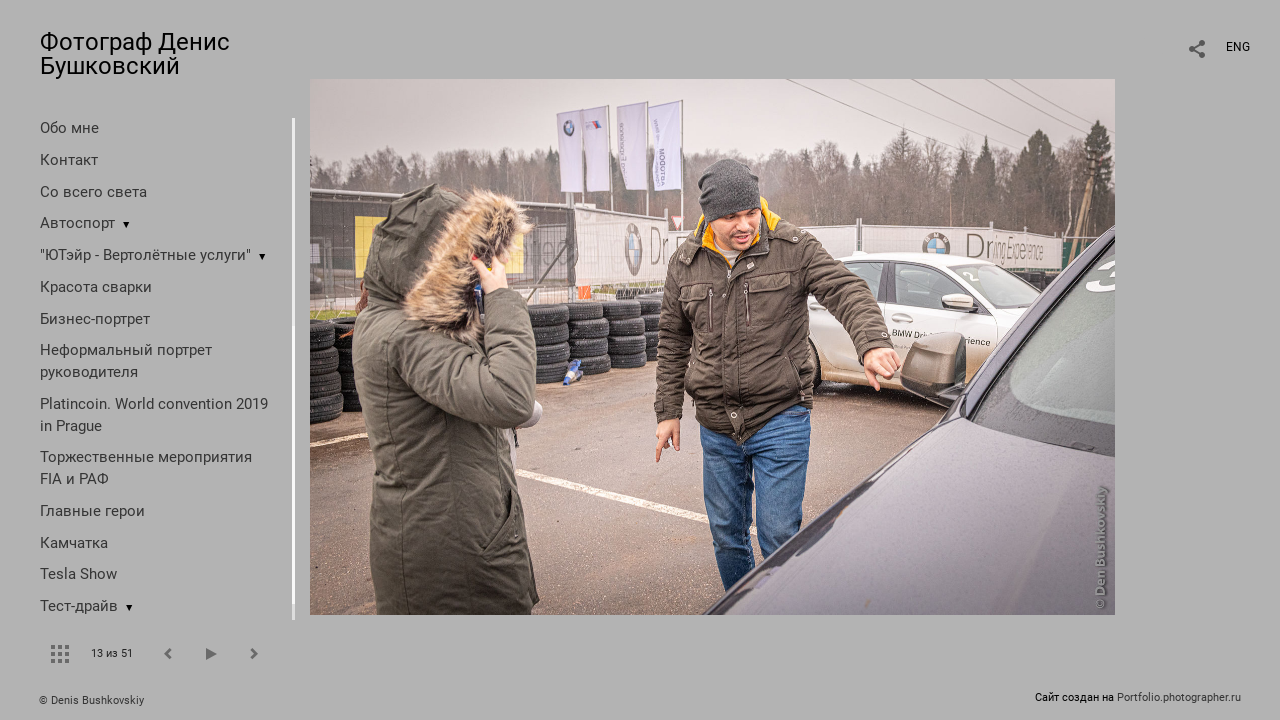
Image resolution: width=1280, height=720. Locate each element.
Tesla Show (78, 574)
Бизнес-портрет (95, 319)
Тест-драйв (79, 606)
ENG (1238, 47)
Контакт (69, 160)
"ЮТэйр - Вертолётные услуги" (145, 255)
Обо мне (69, 128)
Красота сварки (96, 287)
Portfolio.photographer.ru (1179, 697)
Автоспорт (77, 223)
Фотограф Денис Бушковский (135, 54)
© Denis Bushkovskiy (91, 700)
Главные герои (92, 511)
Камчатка (74, 543)
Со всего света (93, 192)
